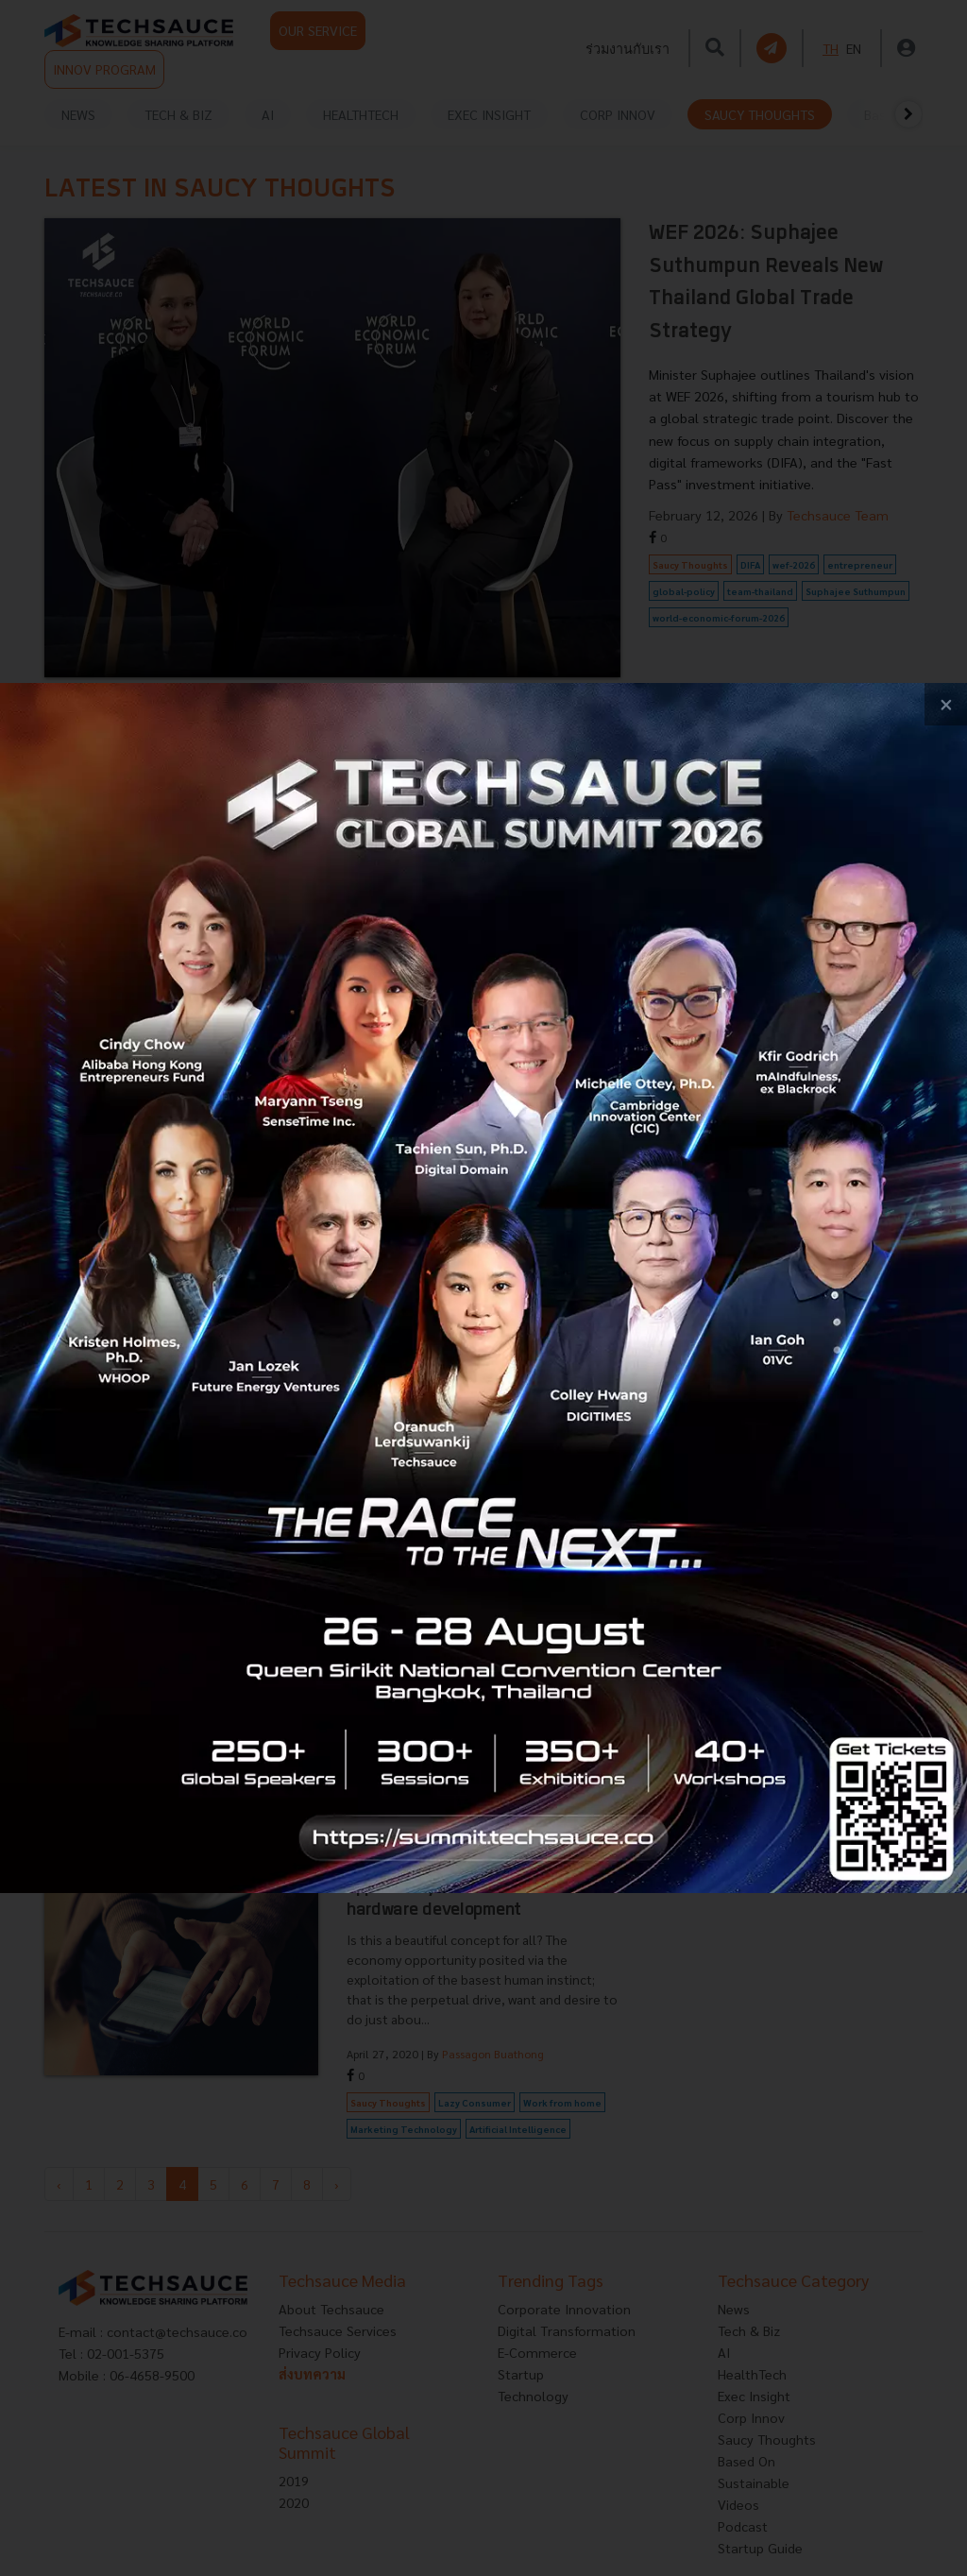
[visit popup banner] (483, 1288)
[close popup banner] (946, 704)
